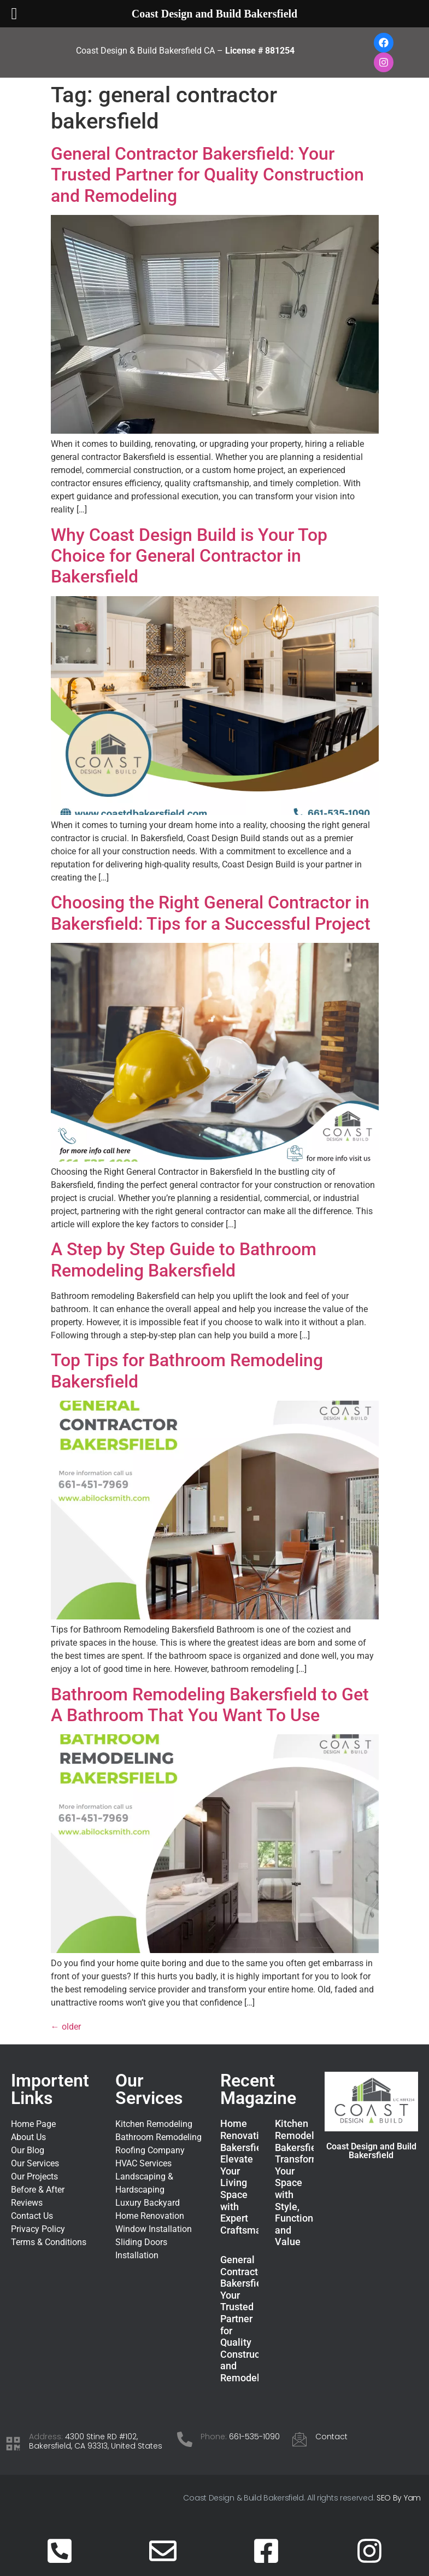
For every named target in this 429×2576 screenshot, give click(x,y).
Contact (331, 2436)
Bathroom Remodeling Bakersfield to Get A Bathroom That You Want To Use (210, 1705)
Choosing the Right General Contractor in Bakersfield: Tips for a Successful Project (211, 913)
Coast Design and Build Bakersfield (371, 2150)
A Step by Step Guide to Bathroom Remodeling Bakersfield (183, 1259)
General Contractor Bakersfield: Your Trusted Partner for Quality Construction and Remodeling (207, 174)
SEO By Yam (399, 2497)
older (66, 2026)
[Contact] (299, 2439)
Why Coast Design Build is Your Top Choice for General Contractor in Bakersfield (189, 555)
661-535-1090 (254, 2436)
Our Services (149, 2089)
